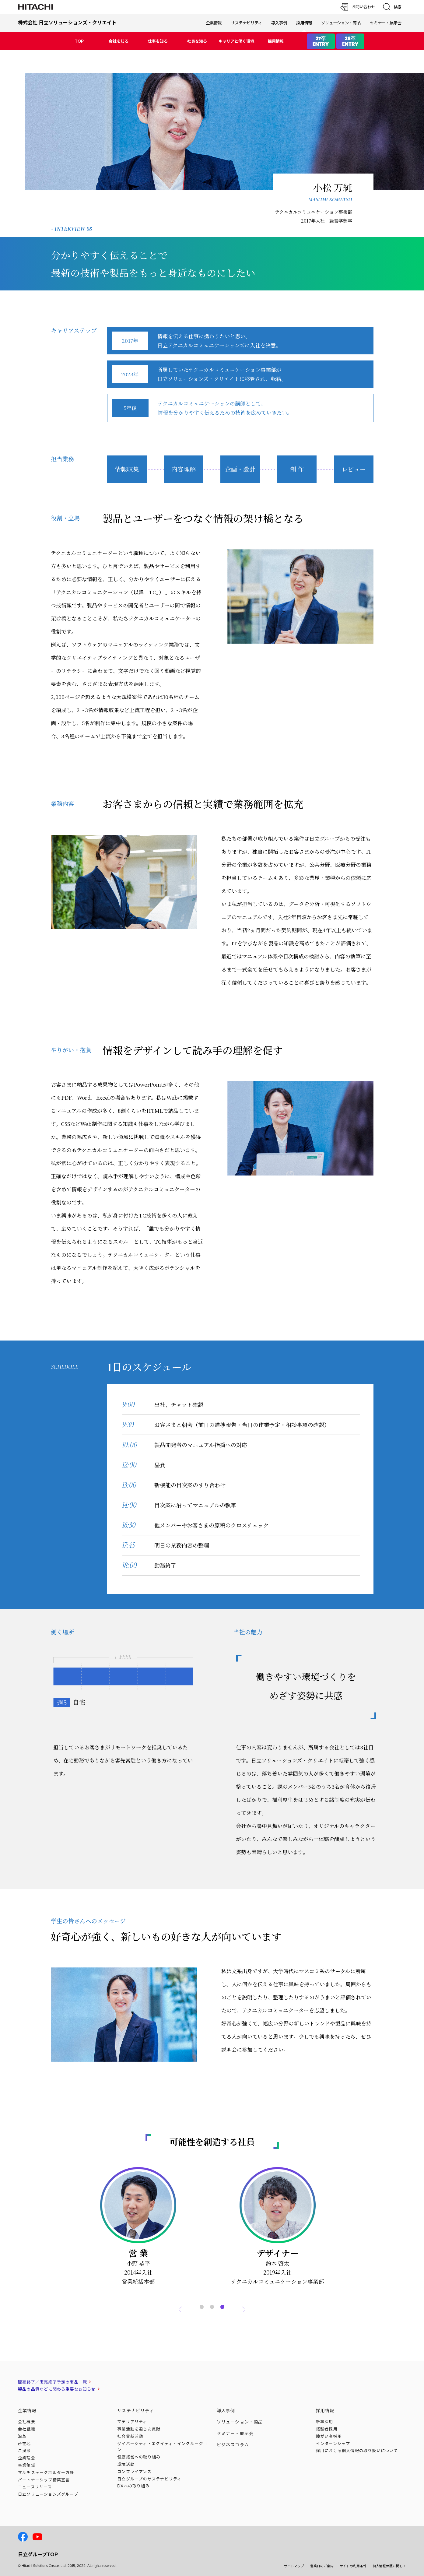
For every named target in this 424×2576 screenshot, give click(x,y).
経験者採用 (327, 2429)
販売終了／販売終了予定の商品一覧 (52, 2382)
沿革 (22, 2436)
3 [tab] (222, 2299)
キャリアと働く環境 (236, 41)
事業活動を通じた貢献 (138, 2429)
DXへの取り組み (133, 2485)
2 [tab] (212, 2299)
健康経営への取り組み (138, 2457)
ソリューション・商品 (341, 22)
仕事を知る (158, 41)
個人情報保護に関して (389, 2566)
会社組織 (26, 2429)
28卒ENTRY (350, 41)
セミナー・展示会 (385, 22)
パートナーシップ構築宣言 (44, 2479)
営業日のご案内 (322, 2566)
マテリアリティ (132, 2421)
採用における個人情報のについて (357, 2450)
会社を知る (118, 41)
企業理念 (26, 2457)
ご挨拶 (24, 2450)
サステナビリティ (246, 22)
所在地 (24, 2443)
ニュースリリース (35, 2486)
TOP (79, 41)
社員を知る (197, 41)
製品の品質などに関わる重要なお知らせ (57, 2389)
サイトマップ (294, 2566)
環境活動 (126, 2464)
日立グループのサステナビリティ (149, 2478)
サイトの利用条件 (353, 2566)
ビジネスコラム (233, 2445)
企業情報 (214, 22)
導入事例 (279, 22)
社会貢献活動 (130, 2436)
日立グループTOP (38, 2554)
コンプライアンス (134, 2471)
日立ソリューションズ (48, 2494)
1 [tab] (202, 2299)
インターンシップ (333, 2443)
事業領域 (26, 2465)
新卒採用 (324, 2421)
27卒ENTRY (321, 41)
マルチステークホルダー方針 (46, 2472)
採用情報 (276, 41)
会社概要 (26, 2421)
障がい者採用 (329, 2436)
